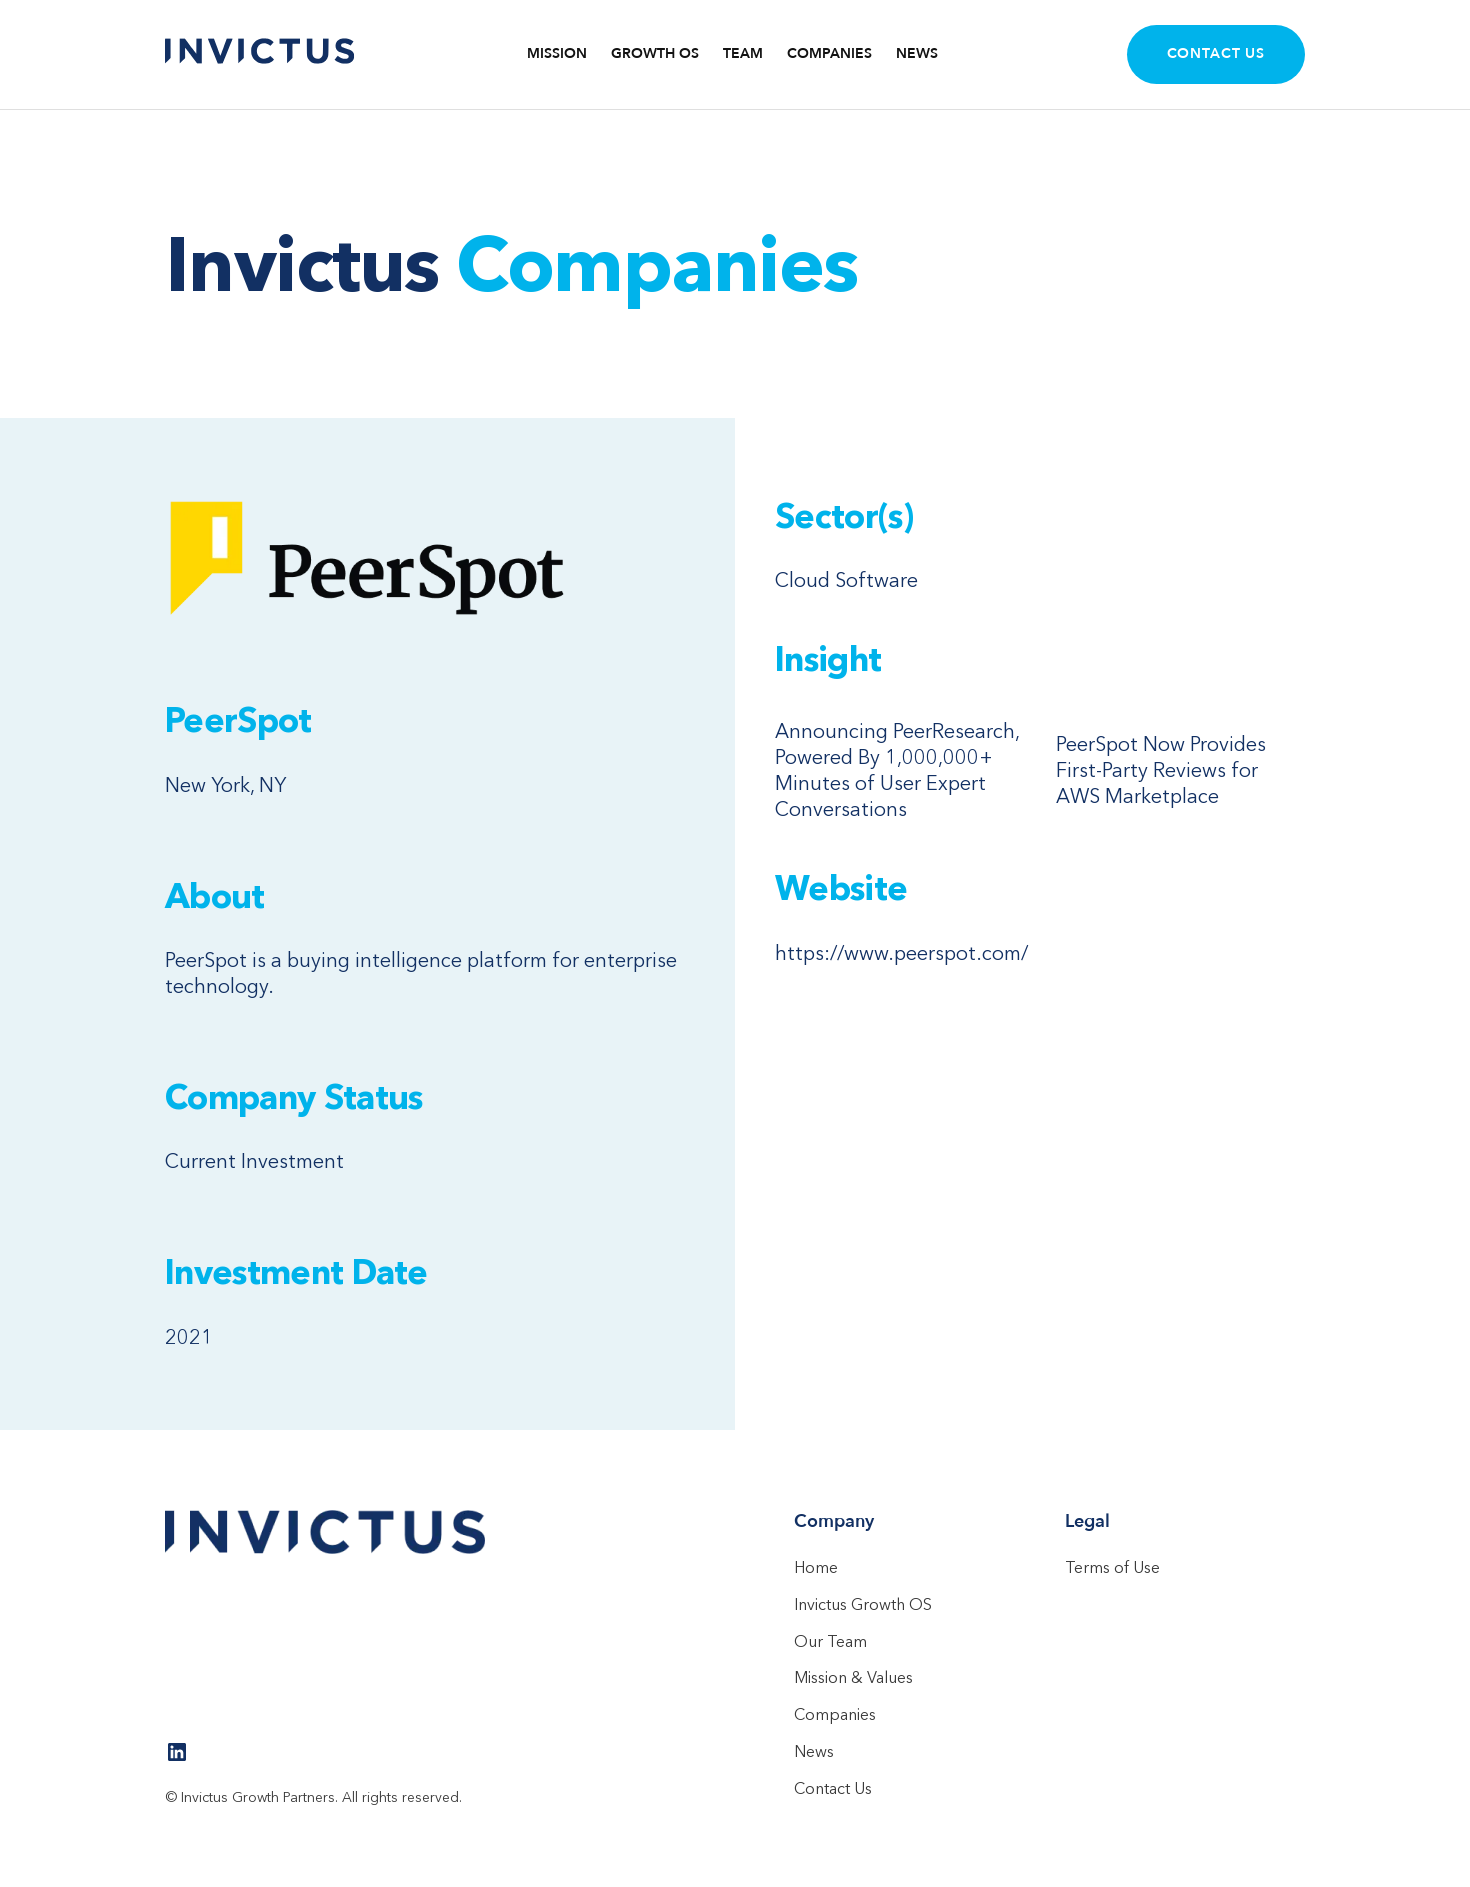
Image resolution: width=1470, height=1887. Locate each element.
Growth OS (655, 54)
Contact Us (1216, 53)
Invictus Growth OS (863, 1604)
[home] (260, 54)
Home (816, 1567)
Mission (557, 54)
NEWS (917, 54)
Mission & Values (853, 1677)
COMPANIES (829, 54)
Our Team (830, 1641)
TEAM (743, 54)
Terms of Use (1112, 1567)
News (814, 1751)
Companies (835, 1714)
